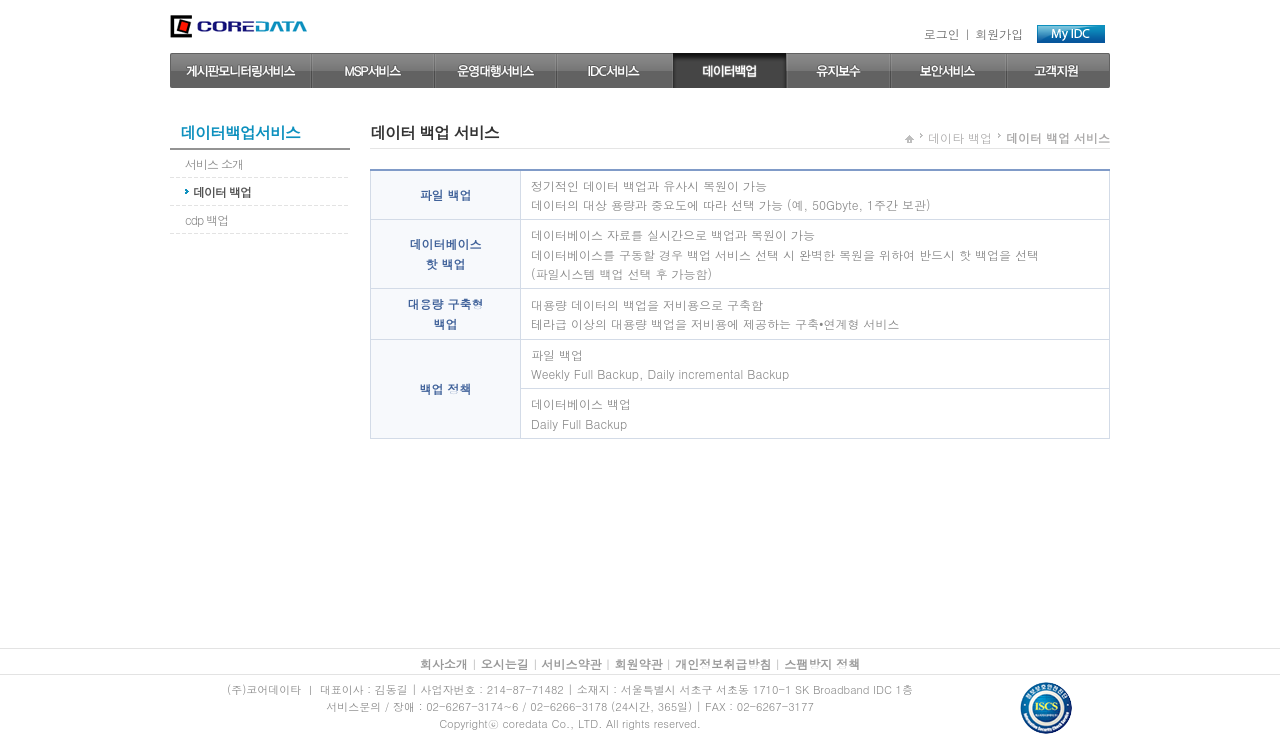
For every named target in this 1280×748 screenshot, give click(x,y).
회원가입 (999, 33)
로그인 (942, 33)
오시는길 (505, 663)
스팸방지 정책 (822, 663)
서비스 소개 (214, 163)
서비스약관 (572, 663)
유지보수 (838, 70)
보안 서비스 (948, 70)
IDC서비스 (614, 70)
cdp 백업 (206, 219)
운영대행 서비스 (495, 70)
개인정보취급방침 (723, 663)
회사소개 (444, 663)
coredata (238, 26)
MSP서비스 (372, 70)
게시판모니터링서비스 (240, 70)
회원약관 (638, 663)
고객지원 (1058, 70)
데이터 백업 (729, 70)
